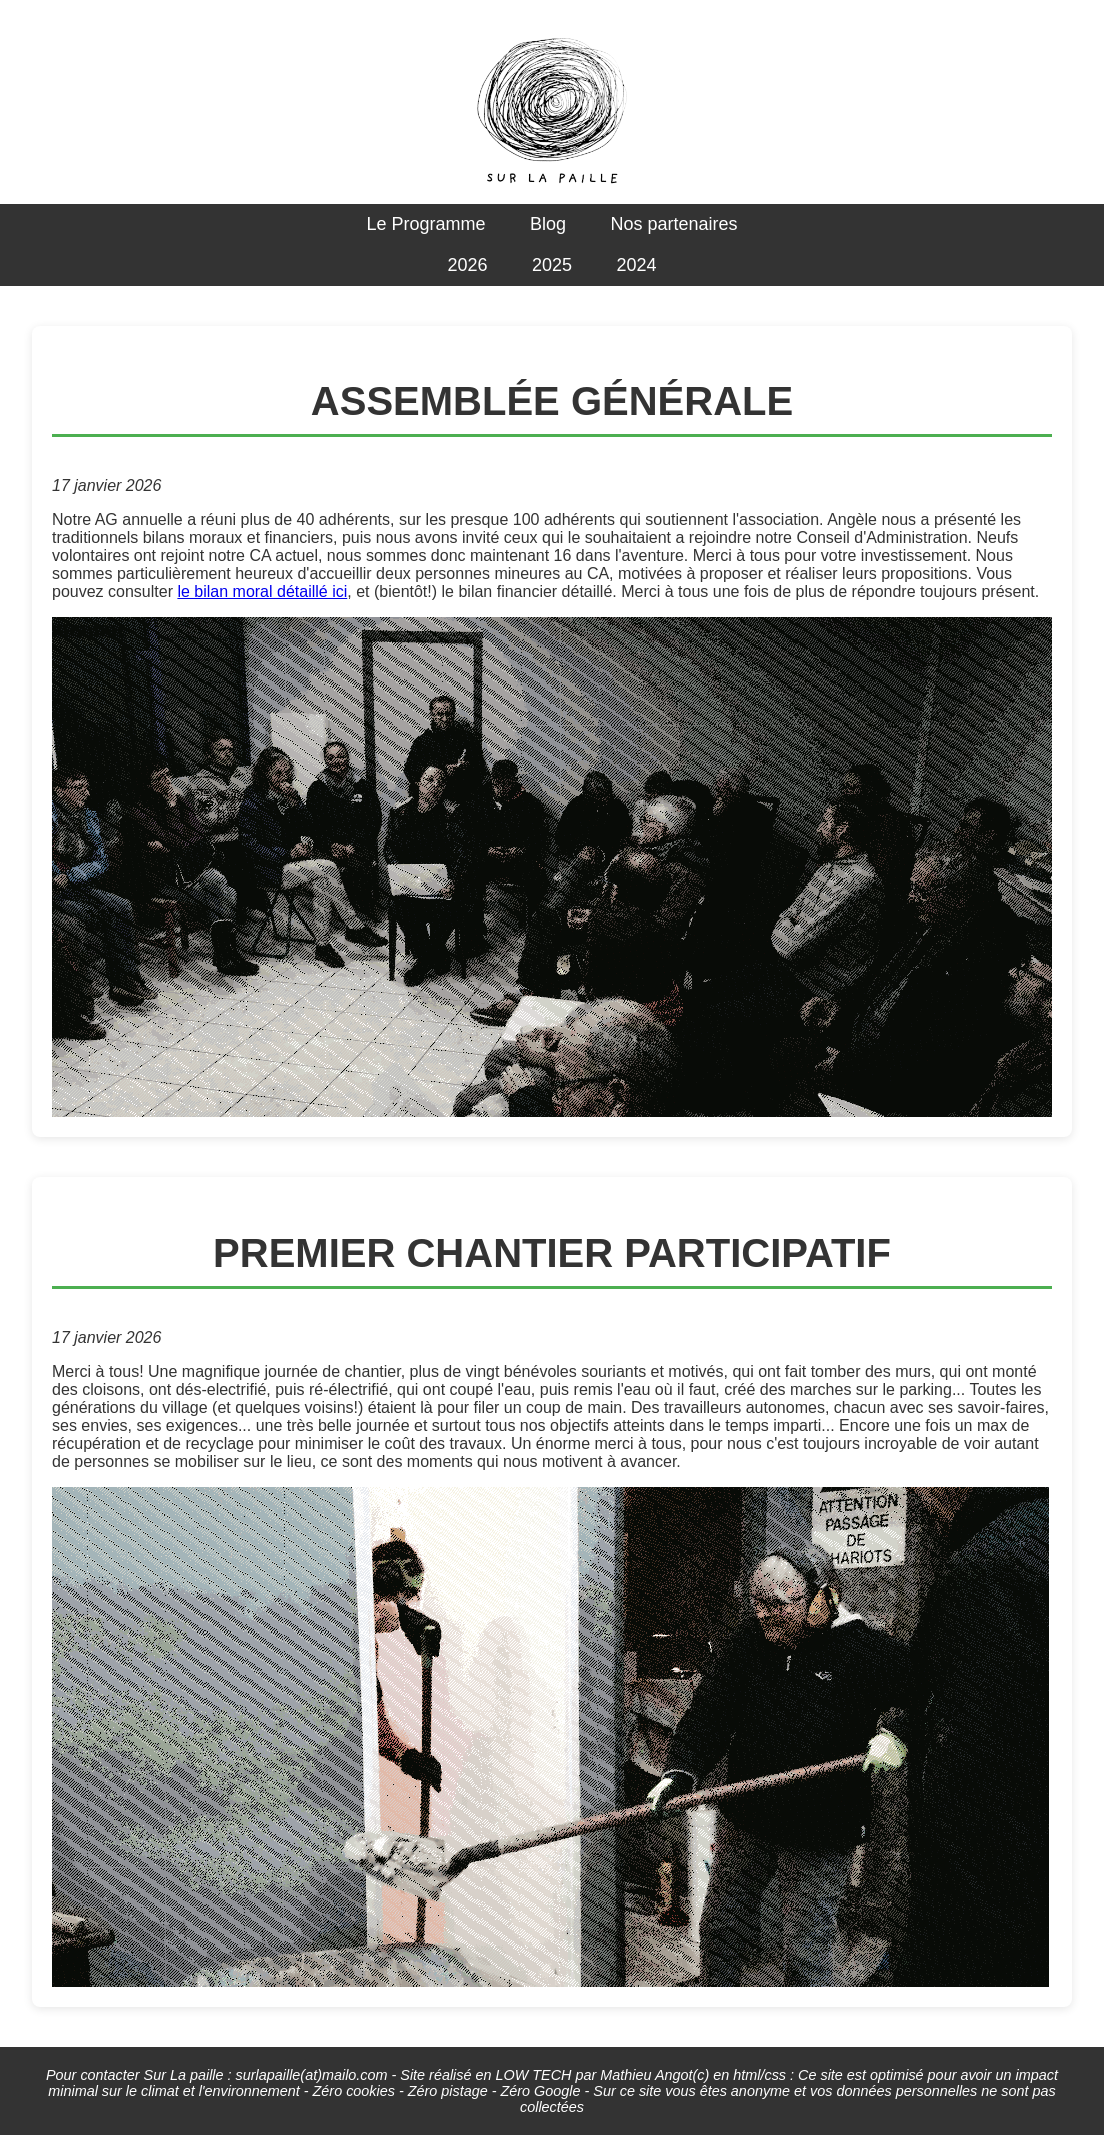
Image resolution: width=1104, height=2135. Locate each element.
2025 (552, 265)
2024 (636, 265)
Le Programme (425, 224)
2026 (467, 265)
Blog (548, 224)
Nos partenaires (673, 224)
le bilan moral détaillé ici (262, 591)
